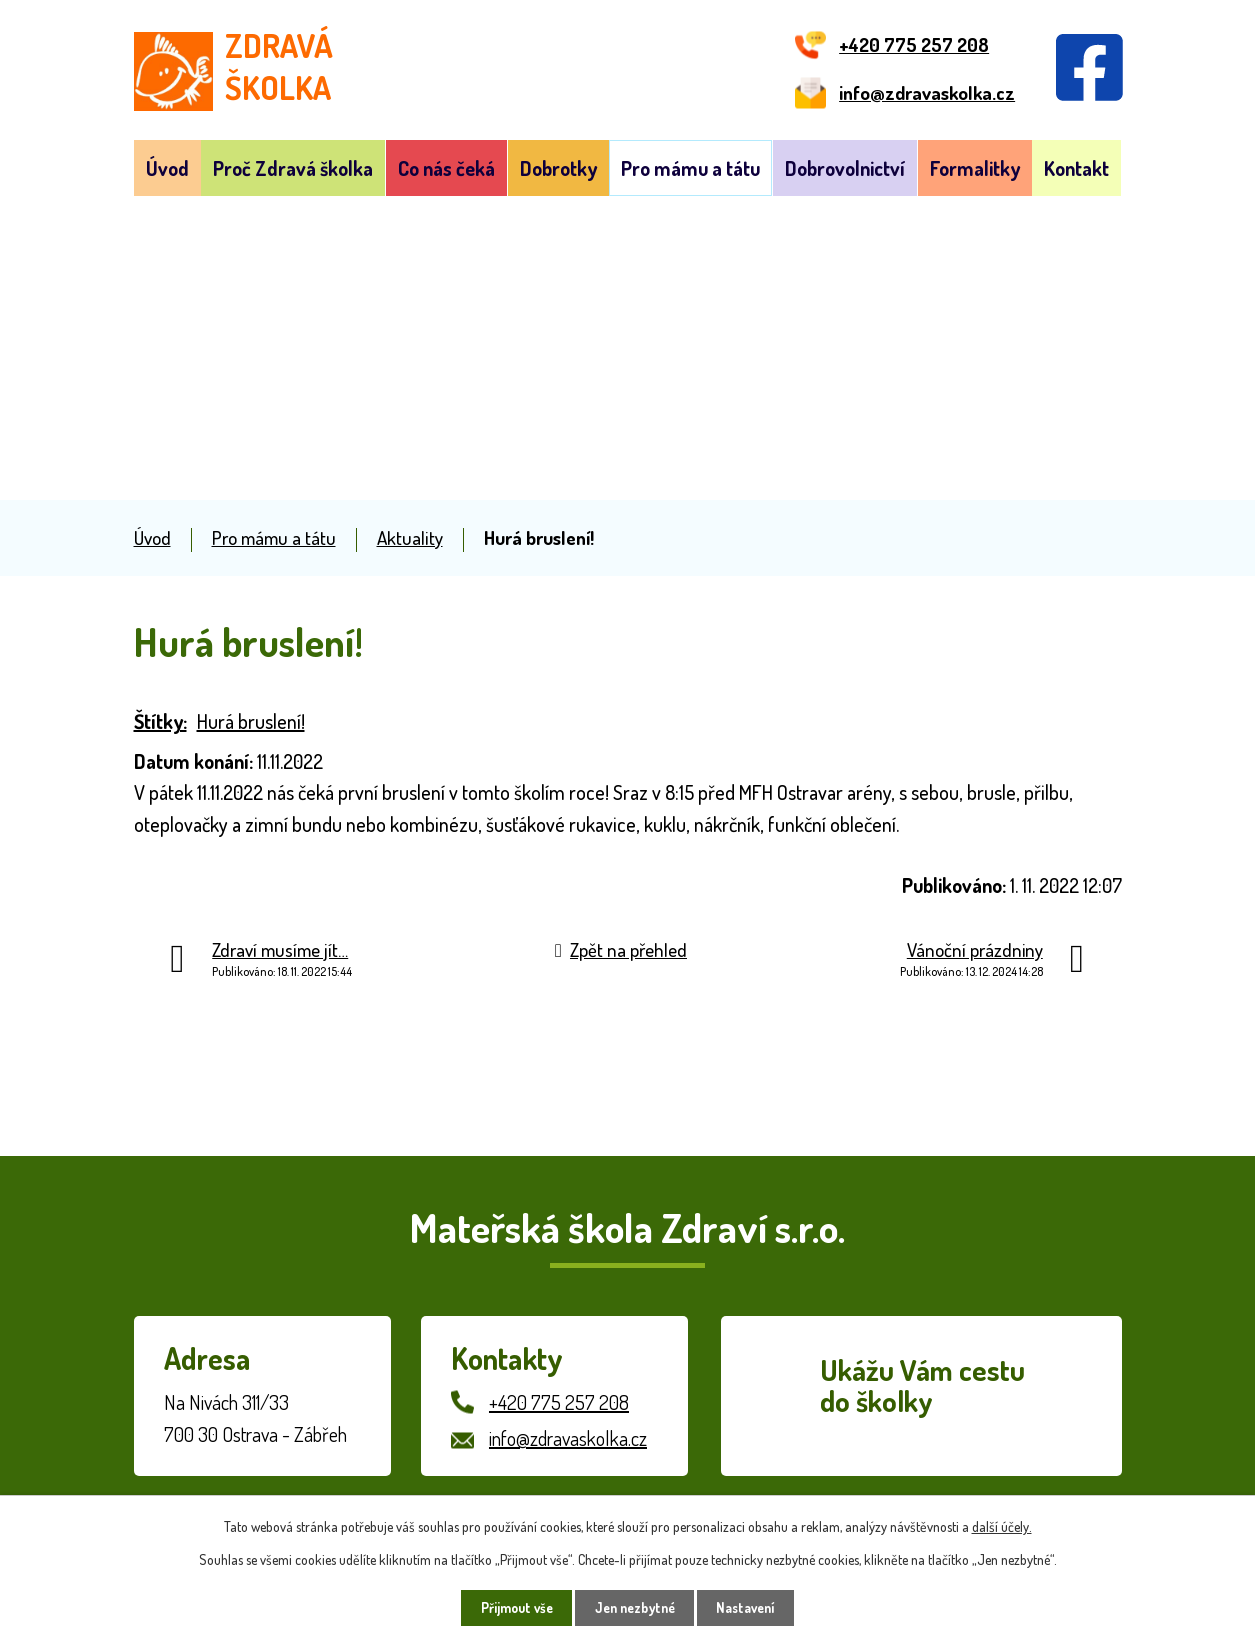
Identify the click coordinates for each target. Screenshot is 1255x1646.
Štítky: (160, 721)
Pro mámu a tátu (690, 168)
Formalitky (975, 168)
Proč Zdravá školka (293, 168)
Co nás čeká (446, 168)
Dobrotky (558, 168)
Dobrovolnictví (845, 168)
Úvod (167, 168)
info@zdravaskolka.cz (568, 1438)
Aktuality (410, 537)
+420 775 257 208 (559, 1402)
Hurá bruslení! (251, 721)
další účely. (1002, 1524)
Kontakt (1076, 168)
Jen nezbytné (634, 1607)
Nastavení (753, 1607)
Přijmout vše (508, 1607)
